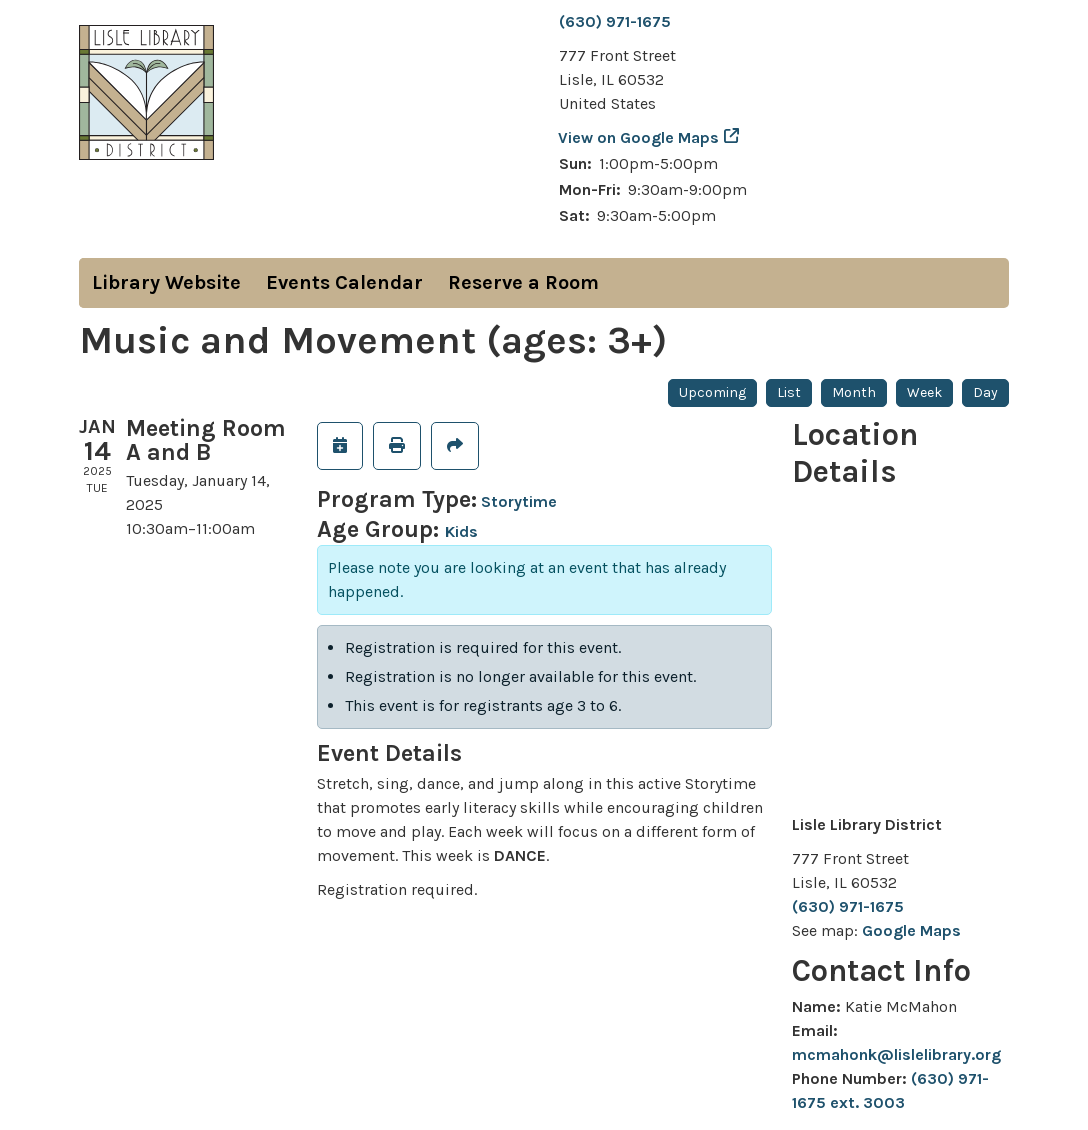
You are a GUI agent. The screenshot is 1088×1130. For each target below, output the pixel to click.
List (789, 392)
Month (854, 392)
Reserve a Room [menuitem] (523, 282)
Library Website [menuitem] (166, 282)
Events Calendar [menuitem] (344, 282)
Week (924, 392)
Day (985, 392)
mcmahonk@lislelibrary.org (896, 1054)
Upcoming (712, 392)
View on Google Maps (639, 137)
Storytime (519, 501)
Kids (461, 531)
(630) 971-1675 (615, 21)
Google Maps (911, 930)
